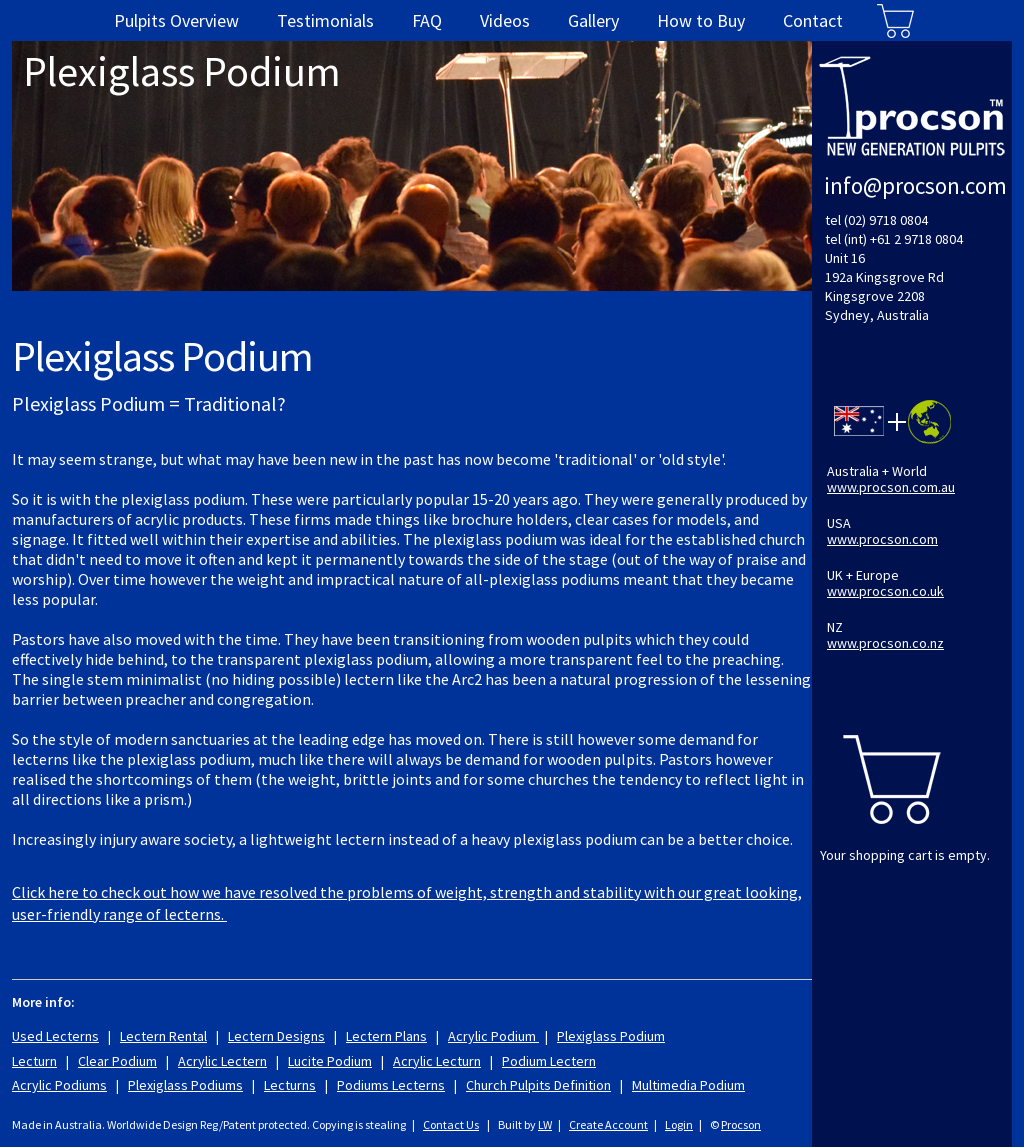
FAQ (427, 20)
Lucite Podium (330, 1061)
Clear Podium (117, 1061)
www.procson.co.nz (885, 643)
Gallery (593, 20)
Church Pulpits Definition (538, 1085)
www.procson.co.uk (885, 591)
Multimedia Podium (688, 1085)
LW (545, 1124)
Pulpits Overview (176, 20)
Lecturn (34, 1061)
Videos (505, 20)
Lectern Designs (276, 1036)
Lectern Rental (163, 1036)
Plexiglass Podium (611, 1036)
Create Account (608, 1124)
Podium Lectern (549, 1061)
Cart (896, 20)
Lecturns (290, 1085)
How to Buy (701, 20)
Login (679, 1124)
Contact (813, 20)
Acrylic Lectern (222, 1061)
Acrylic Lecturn (437, 1061)
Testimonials (325, 20)
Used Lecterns (55, 1036)
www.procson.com (882, 539)
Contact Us (451, 1124)
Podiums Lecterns (391, 1085)
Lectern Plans (386, 1036)
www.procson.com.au (891, 487)
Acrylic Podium (493, 1036)
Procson (741, 1124)
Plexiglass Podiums (185, 1085)
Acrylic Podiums (59, 1085)
